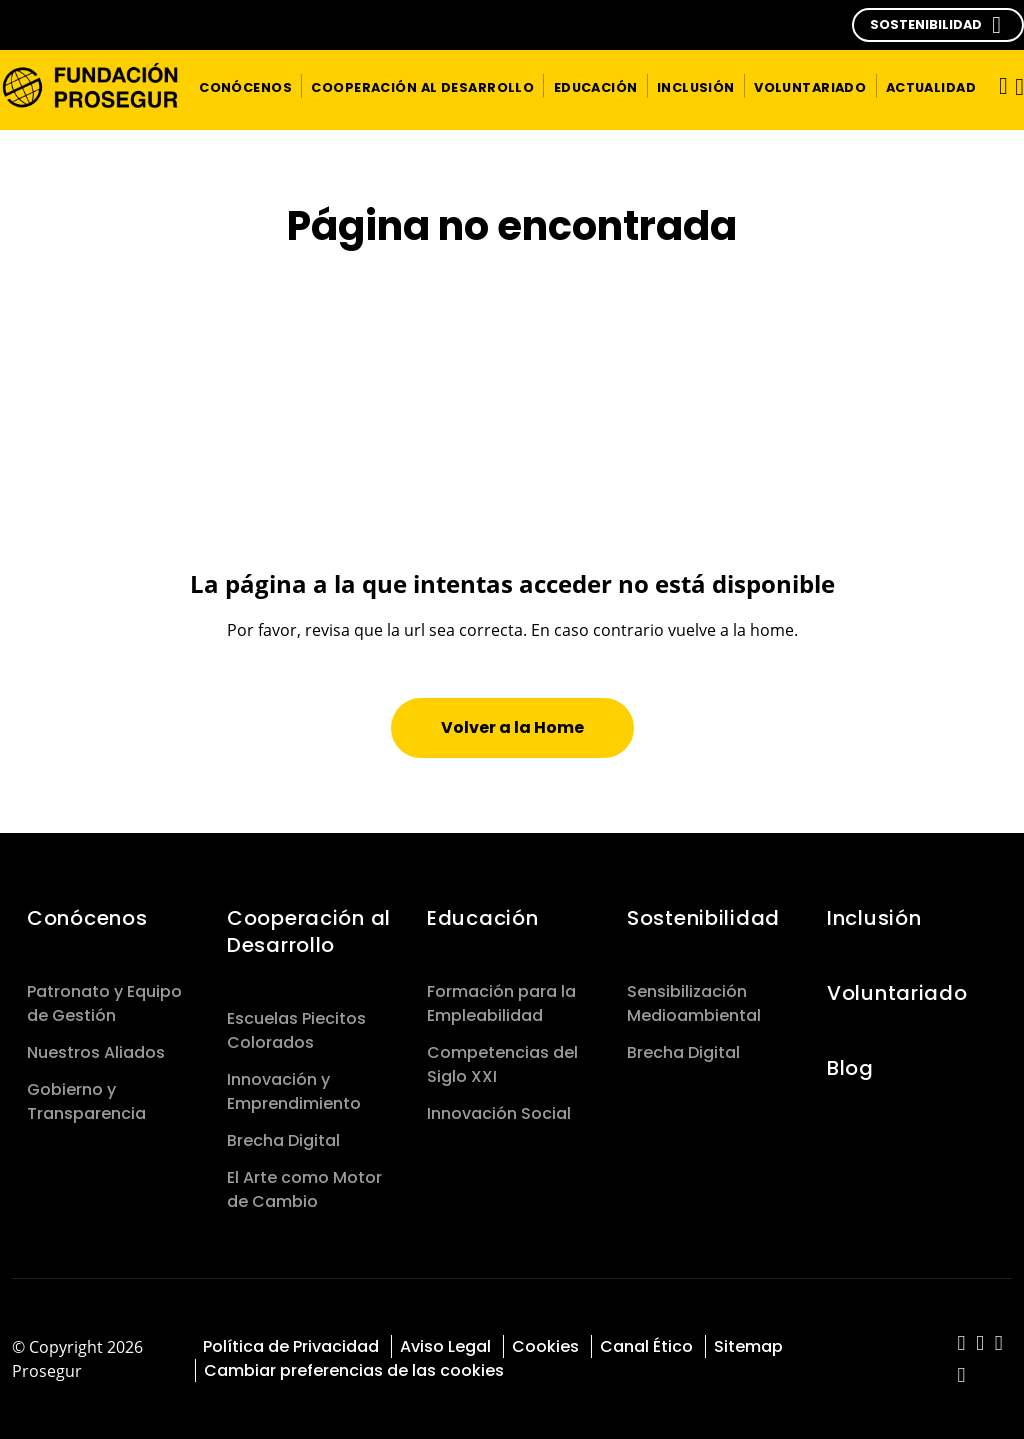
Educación (485, 918)
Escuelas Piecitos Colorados (296, 1030)
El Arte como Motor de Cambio (304, 1189)
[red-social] (961, 1344)
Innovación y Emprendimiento (294, 1091)
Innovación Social (499, 1113)
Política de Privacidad (291, 1346)
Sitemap (748, 1346)
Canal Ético (646, 1346)
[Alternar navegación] (997, 85)
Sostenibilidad (703, 918)
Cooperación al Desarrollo (309, 931)
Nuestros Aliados (96, 1052)
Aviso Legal (445, 1346)
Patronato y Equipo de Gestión (104, 1003)
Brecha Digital (283, 1140)
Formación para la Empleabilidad (501, 1003)
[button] (938, 25)
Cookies (545, 1346)
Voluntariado (897, 993)
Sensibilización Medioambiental (694, 1003)
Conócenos (87, 918)
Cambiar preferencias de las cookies (354, 1370)
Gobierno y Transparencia (86, 1101)
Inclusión (874, 918)
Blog (850, 1068)
